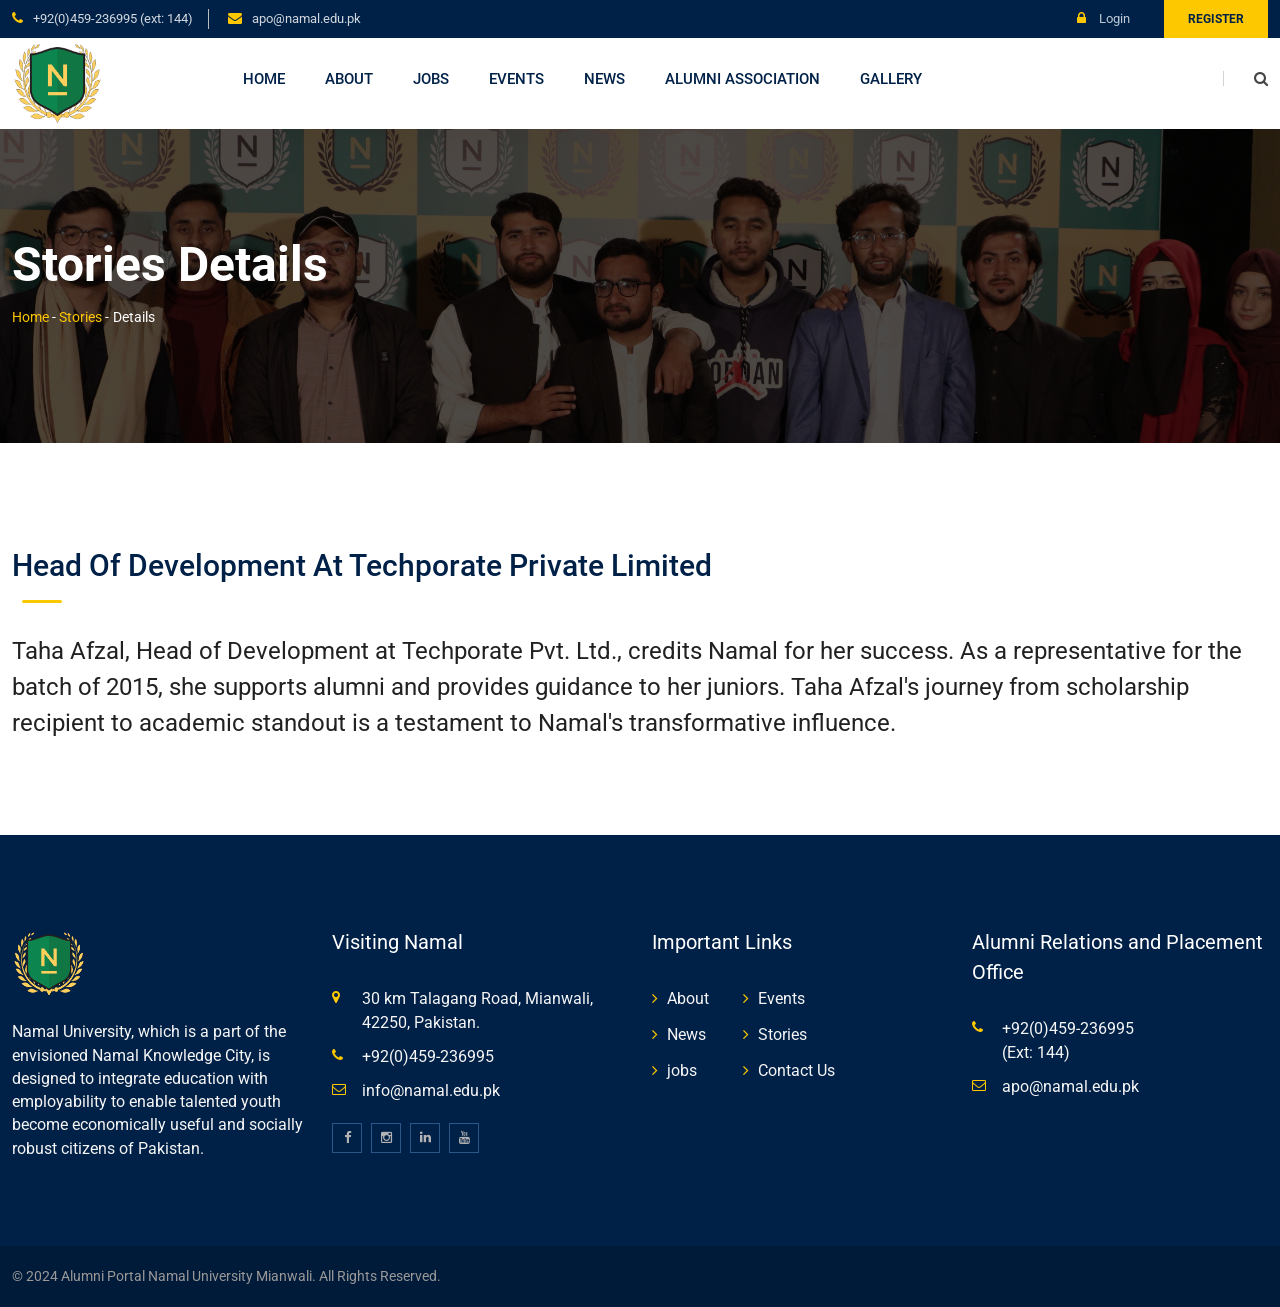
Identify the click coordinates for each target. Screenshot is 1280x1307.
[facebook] (347, 1138)
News (604, 79)
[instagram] (386, 1138)
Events (516, 79)
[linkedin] (425, 1138)
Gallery (891, 79)
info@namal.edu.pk (431, 1090)
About (349, 79)
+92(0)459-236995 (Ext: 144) (113, 18)
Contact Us (796, 1070)
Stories (80, 317)
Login (1103, 18)
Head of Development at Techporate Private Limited (362, 565)
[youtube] (464, 1138)
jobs (682, 1070)
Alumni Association (742, 79)
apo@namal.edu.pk (306, 18)
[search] (1245, 79)
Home (264, 79)
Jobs (431, 79)
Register (1216, 19)
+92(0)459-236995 (428, 1056)
